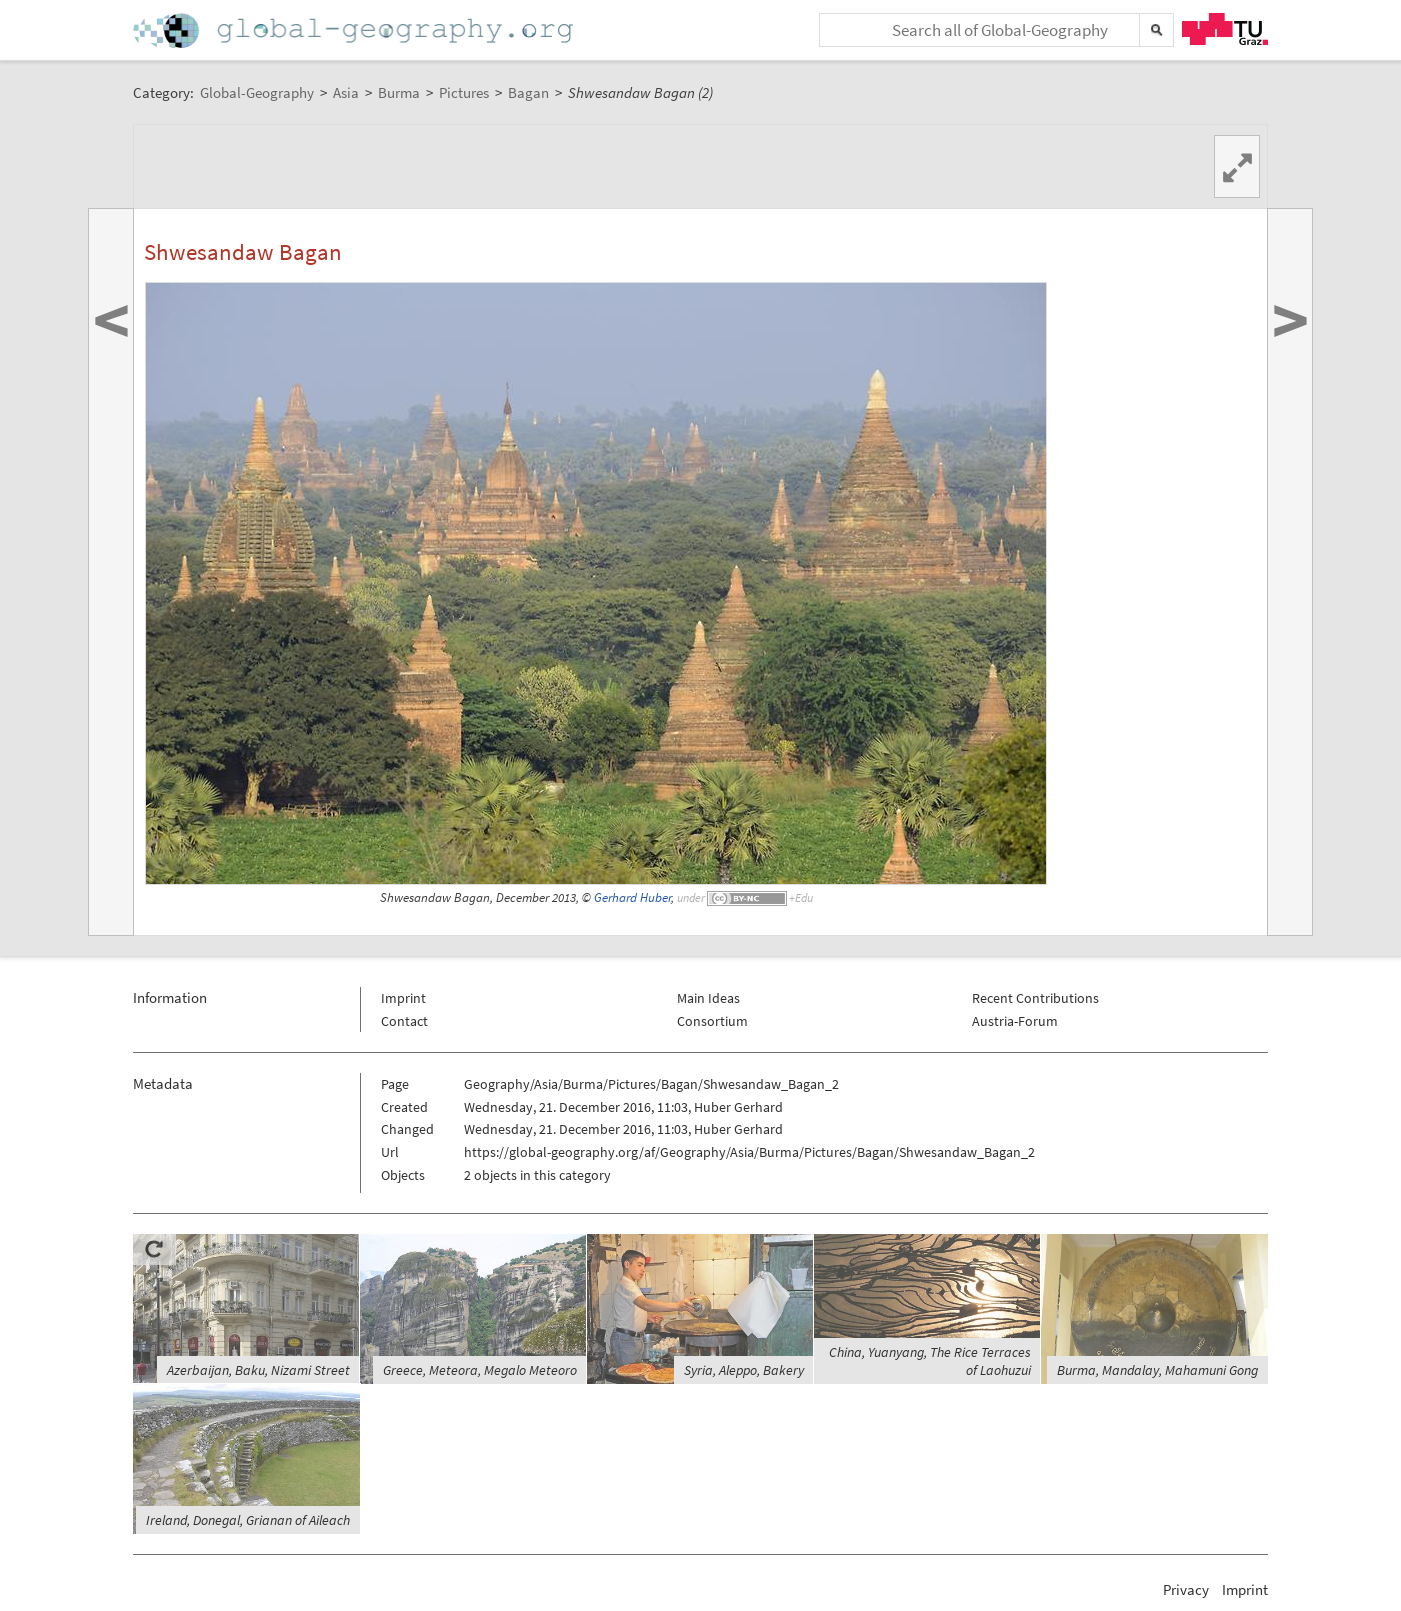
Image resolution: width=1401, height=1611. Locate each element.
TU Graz (1225, 29)
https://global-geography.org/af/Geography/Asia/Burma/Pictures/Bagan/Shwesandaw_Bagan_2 (749, 1152)
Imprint (403, 998)
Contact (404, 1021)
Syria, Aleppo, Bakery (744, 1370)
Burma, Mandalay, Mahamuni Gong (1157, 1370)
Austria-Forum (1015, 1021)
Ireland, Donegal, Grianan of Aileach (248, 1520)
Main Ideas (708, 998)
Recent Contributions (1035, 998)
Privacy (1186, 1589)
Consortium (712, 1021)
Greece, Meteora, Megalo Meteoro (480, 1370)
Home (355, 30)
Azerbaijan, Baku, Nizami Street (258, 1370)
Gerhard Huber (632, 897)
